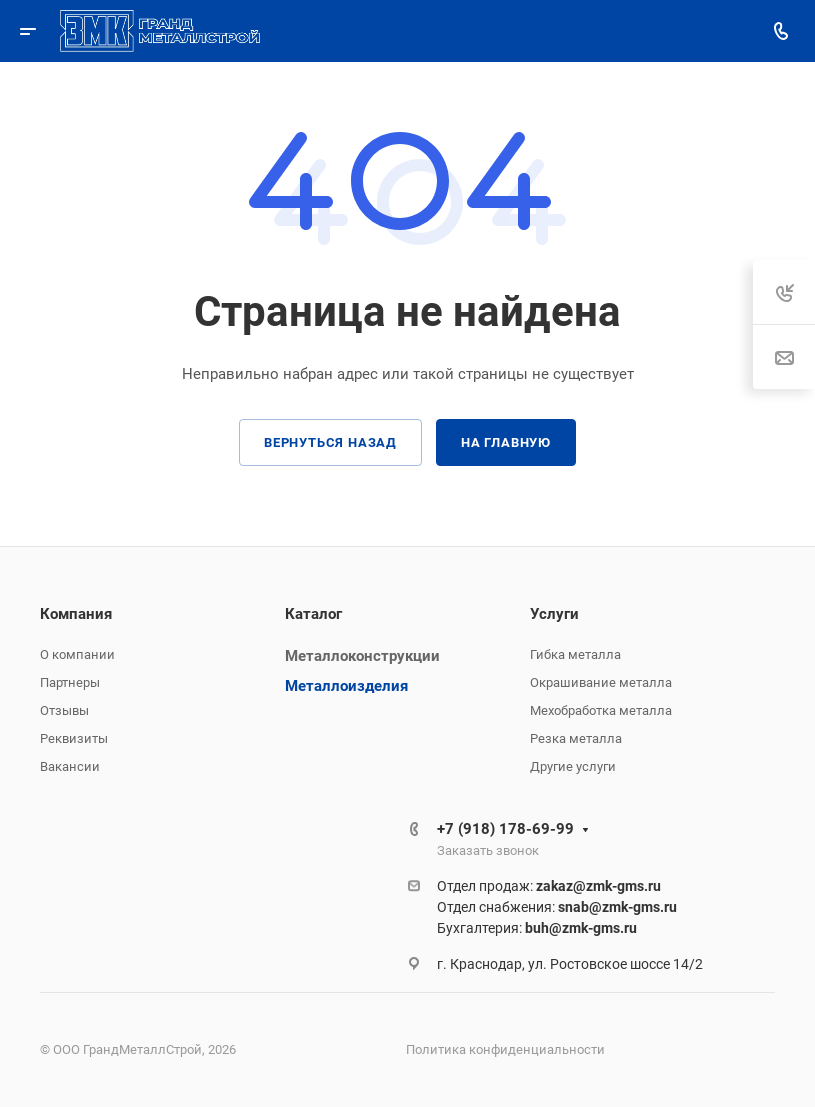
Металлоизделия (346, 686)
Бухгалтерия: (537, 928)
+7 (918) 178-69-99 (505, 829)
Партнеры (70, 682)
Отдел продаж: (549, 886)
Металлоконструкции (362, 656)
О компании (77, 654)
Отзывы (64, 710)
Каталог (313, 614)
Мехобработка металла (601, 710)
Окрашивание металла (601, 682)
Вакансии (70, 766)
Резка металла (576, 738)
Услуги (554, 614)
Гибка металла (575, 654)
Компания (76, 614)
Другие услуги (573, 766)
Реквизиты (74, 738)
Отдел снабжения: (557, 907)
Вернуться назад (330, 442)
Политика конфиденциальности (505, 1049)
